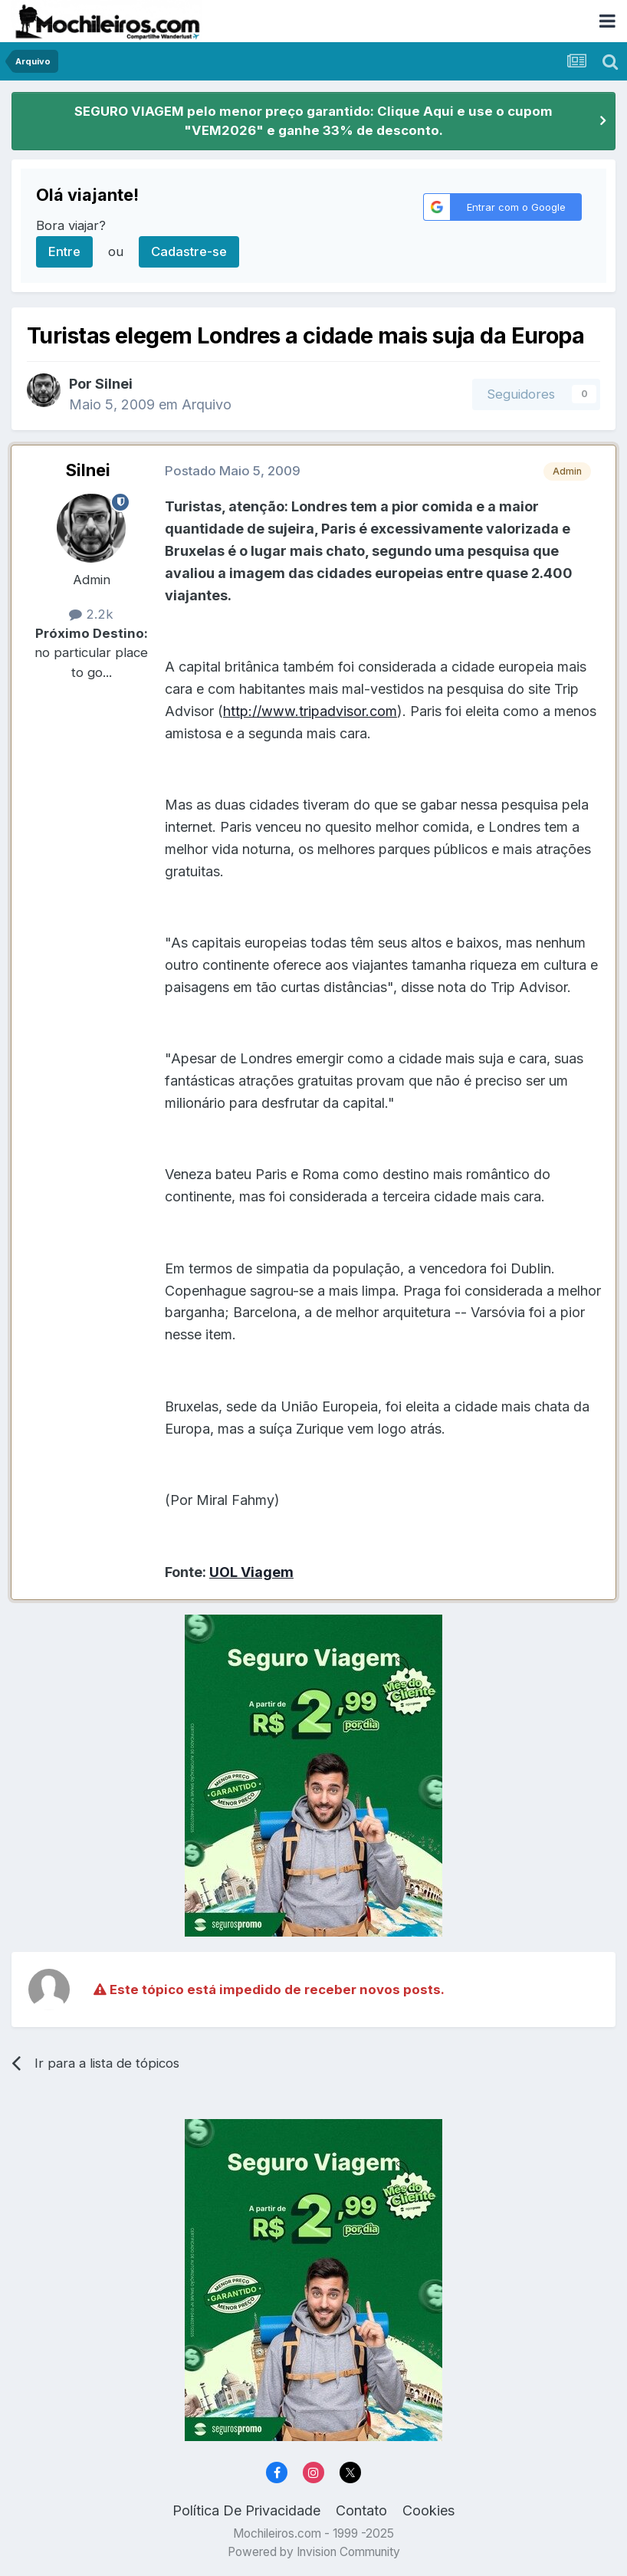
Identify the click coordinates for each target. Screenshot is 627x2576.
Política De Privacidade (246, 2510)
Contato (361, 2510)
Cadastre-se (189, 251)
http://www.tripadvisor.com (310, 711)
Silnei (88, 470)
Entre (64, 251)
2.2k (91, 614)
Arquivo (206, 404)
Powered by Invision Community (314, 2552)
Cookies (428, 2510)
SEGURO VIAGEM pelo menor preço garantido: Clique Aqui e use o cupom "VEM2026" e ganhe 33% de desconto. (313, 121)
